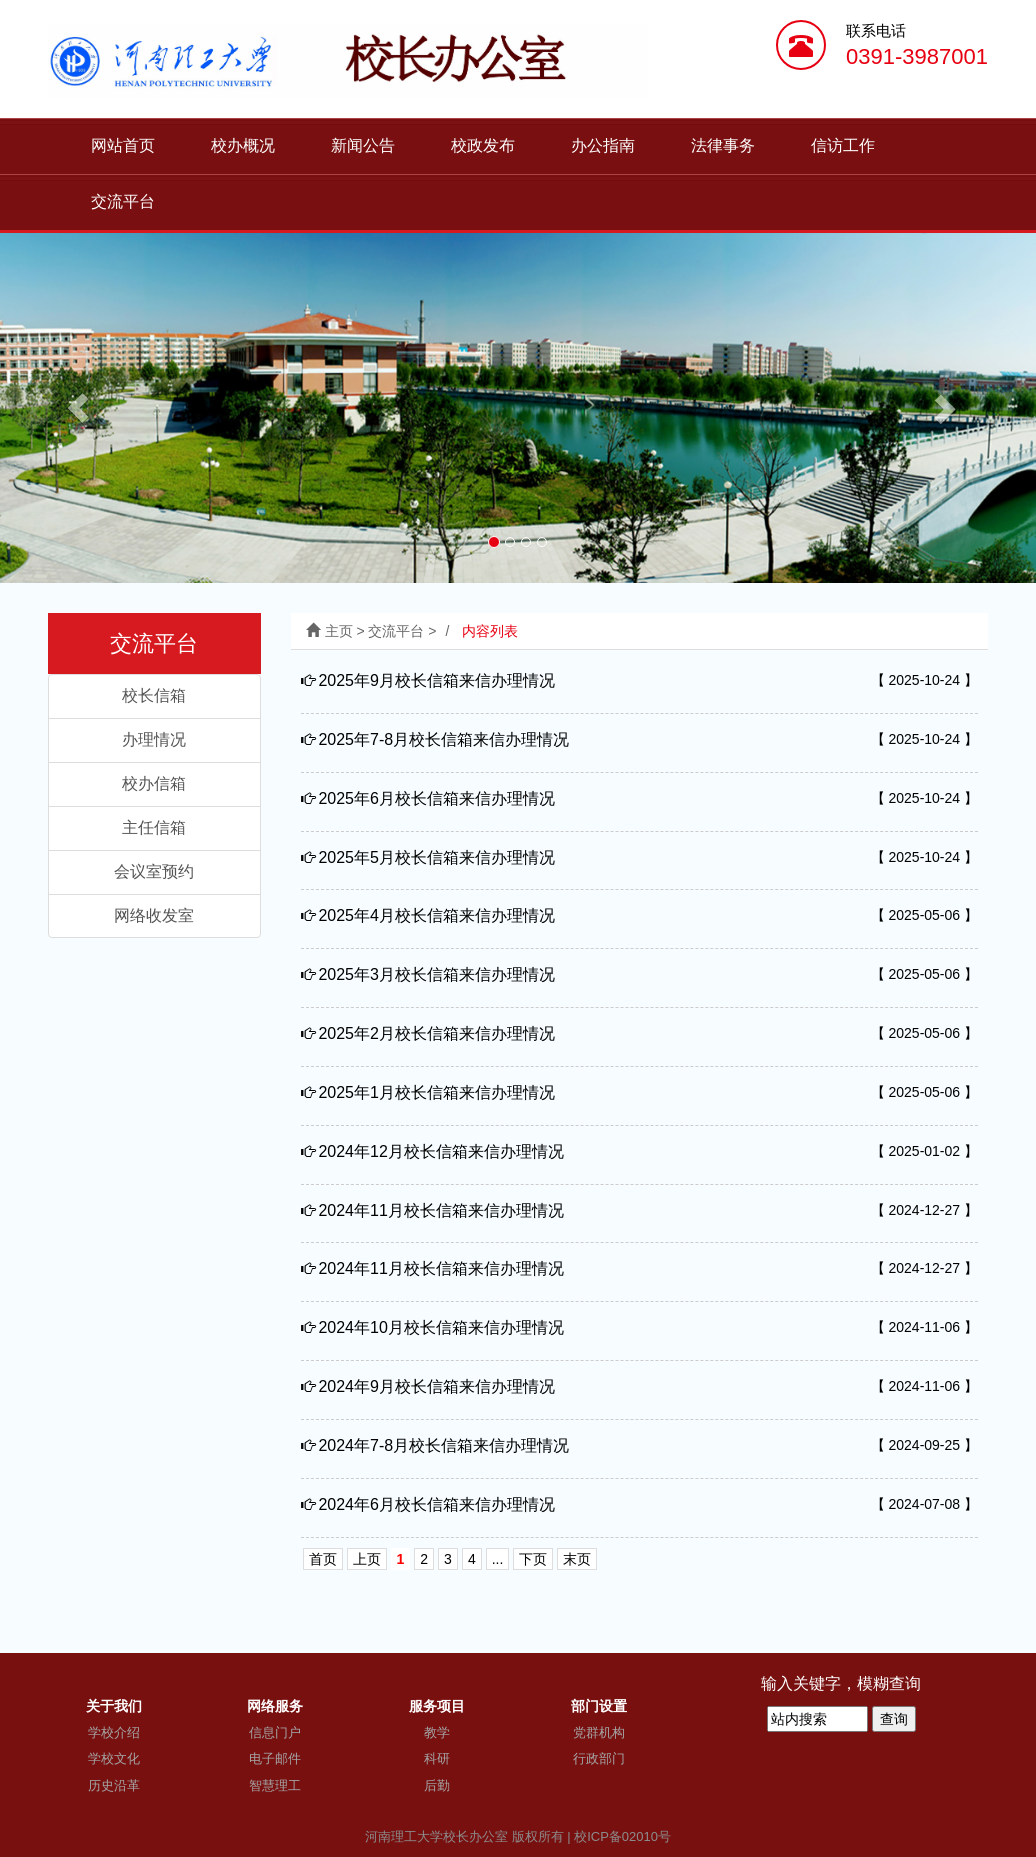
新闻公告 (363, 145)
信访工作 (843, 145)
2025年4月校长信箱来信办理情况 (436, 915)
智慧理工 (275, 1785)
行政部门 (599, 1758)
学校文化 (114, 1758)
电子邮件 (275, 1758)
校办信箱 (154, 783)
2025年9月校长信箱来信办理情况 (436, 680)
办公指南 (603, 145)
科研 (437, 1758)
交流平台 (123, 201)
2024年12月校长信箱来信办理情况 (440, 1151)
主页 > (347, 631)
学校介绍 (114, 1732)
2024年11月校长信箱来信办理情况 (440, 1210)
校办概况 (243, 145)
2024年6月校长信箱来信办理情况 (436, 1504)
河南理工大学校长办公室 (436, 1836)
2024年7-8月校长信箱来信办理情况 (443, 1445)
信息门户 (275, 1732)
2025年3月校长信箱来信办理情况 (436, 974)
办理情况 (154, 739)
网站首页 (123, 145)
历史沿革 (114, 1785)
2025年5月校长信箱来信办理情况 (436, 857)
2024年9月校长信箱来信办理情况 (436, 1386)
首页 (323, 1559)
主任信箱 (154, 827)
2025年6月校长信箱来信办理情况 (436, 798)
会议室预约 (154, 871)
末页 (577, 1559)
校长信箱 (154, 695)
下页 (533, 1559)
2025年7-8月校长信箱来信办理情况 (443, 739)
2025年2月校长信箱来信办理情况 (436, 1033)
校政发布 (483, 145)
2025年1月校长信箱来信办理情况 (436, 1092)
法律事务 (723, 145)
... (498, 1559)
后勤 (437, 1785)
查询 (894, 1719)
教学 (437, 1732)
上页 (367, 1559)
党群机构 (599, 1732)
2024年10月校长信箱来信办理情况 (440, 1327)
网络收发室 (154, 915)
